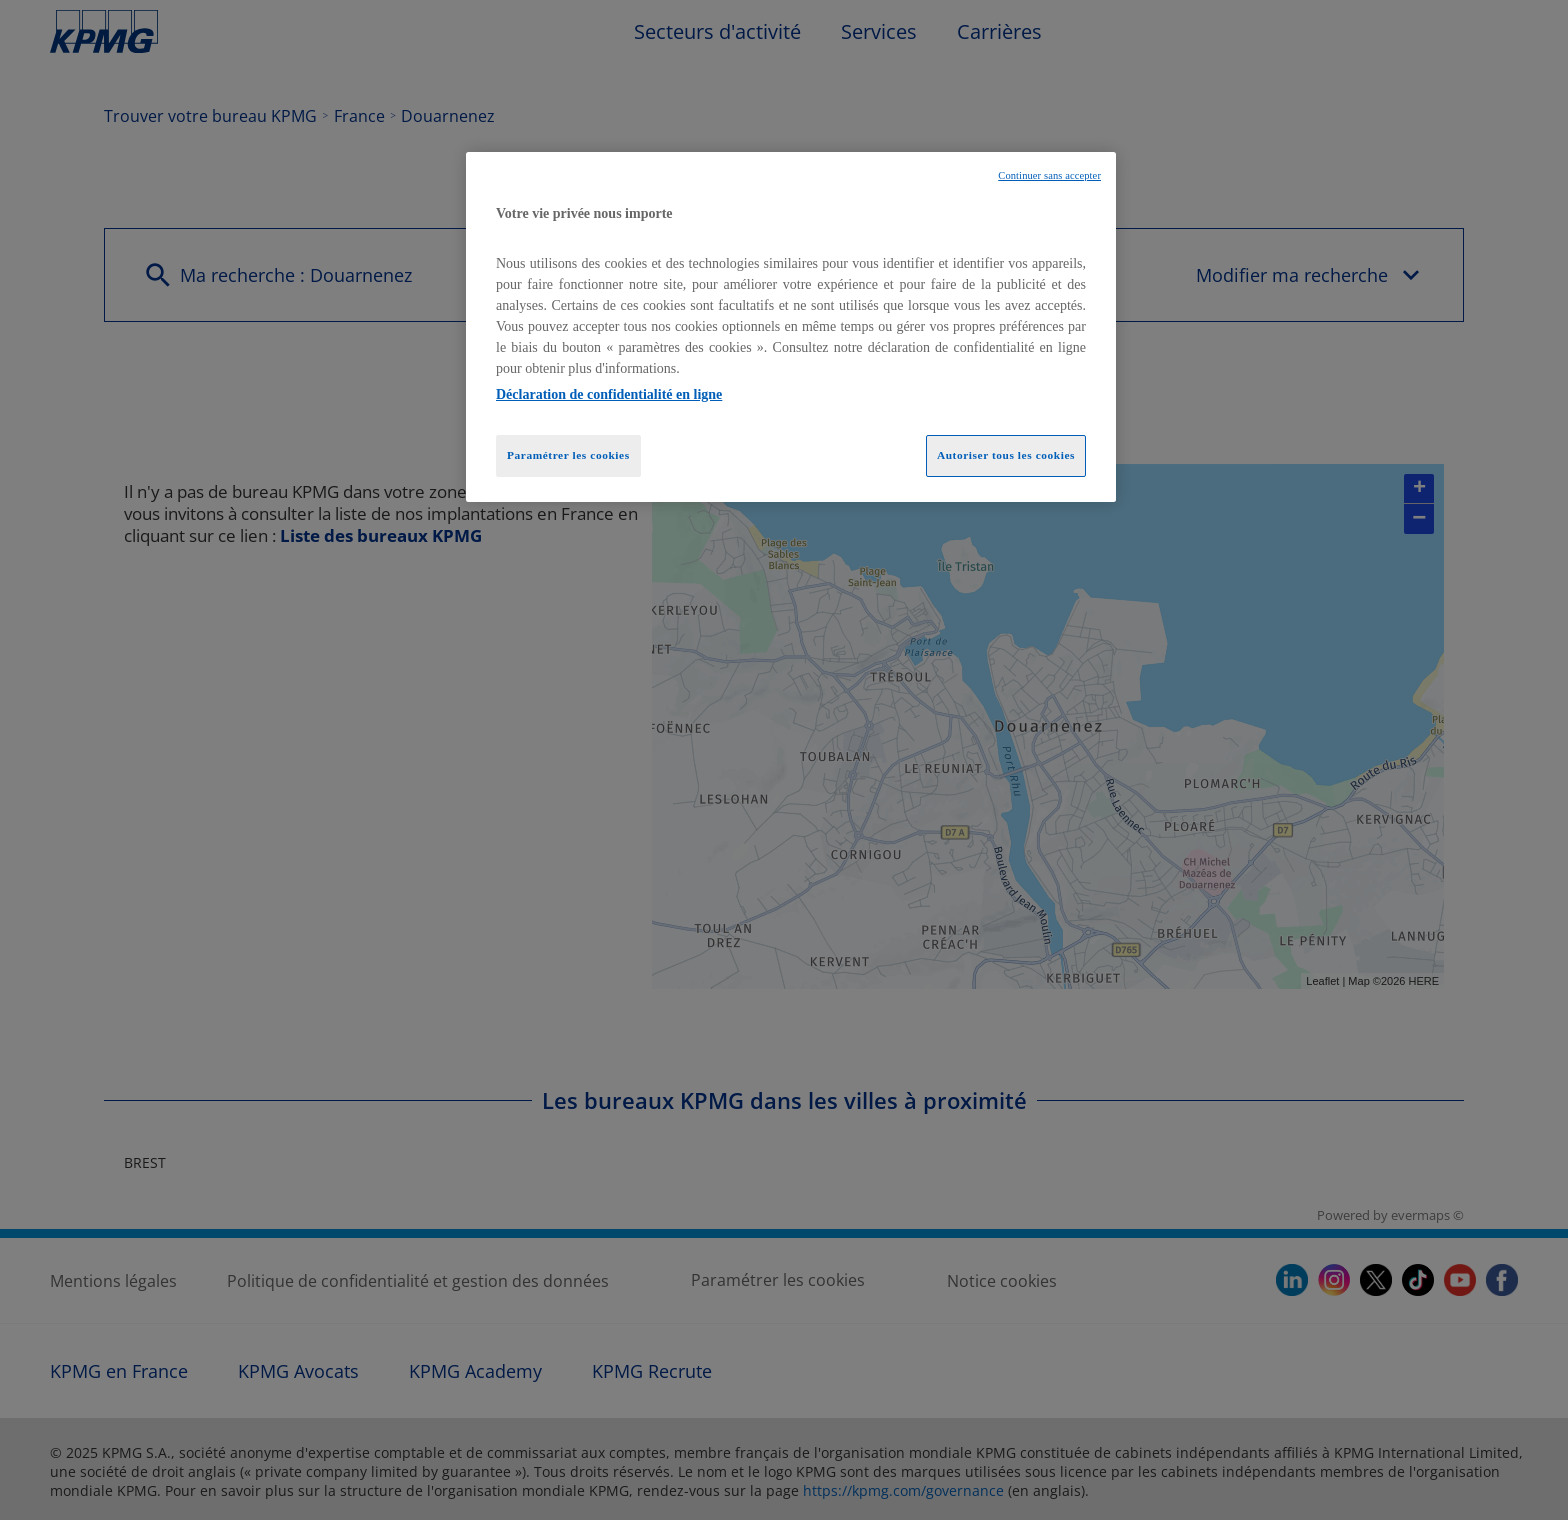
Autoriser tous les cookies (1006, 455)
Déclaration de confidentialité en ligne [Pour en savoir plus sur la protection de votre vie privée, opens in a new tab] (609, 394)
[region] (791, 327)
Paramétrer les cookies (568, 455)
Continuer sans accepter (1049, 175)
